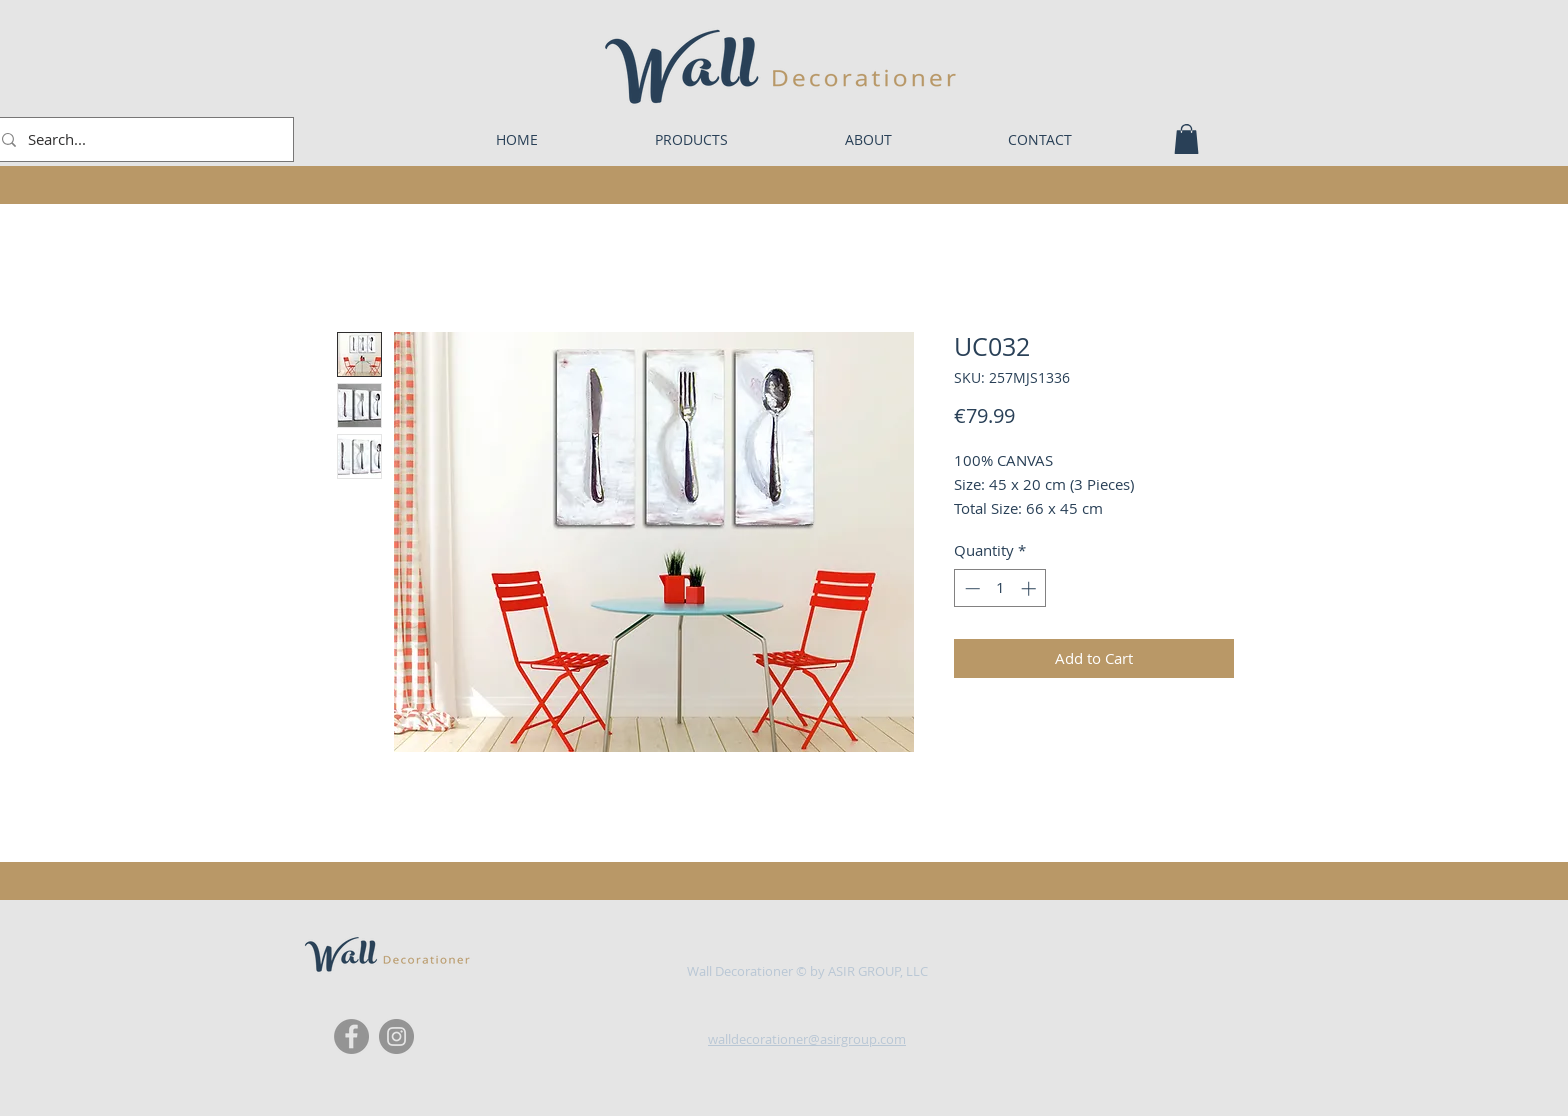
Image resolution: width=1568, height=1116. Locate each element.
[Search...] (139, 139)
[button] (1186, 139)
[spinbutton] (1000, 588)
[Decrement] (970, 588)
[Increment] (1030, 588)
